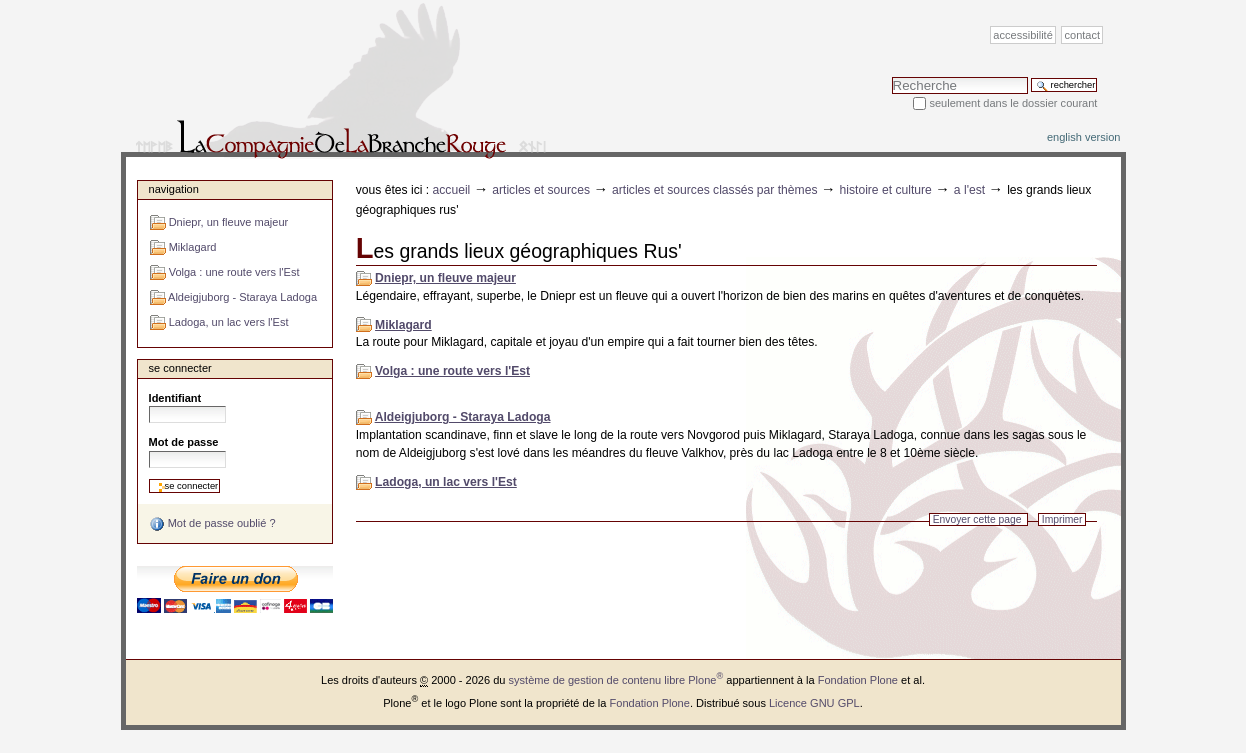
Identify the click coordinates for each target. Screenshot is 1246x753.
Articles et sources (541, 190)
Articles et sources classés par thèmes (715, 190)
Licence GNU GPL (814, 703)
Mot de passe (184, 442)
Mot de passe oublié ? (212, 524)
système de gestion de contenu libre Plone (616, 680)
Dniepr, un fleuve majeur (445, 278)
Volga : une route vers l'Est (452, 371)
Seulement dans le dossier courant (1013, 103)
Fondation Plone (858, 680)
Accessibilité (1022, 35)
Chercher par (891, 76)
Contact (1083, 35)
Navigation (174, 189)
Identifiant (175, 398)
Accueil (452, 190)
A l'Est (969, 190)
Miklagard (403, 325)
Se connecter (180, 368)
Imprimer (1062, 519)
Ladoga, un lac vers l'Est (446, 482)
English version (1084, 137)
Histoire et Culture (886, 190)
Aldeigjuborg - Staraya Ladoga (463, 417)
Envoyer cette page (977, 519)
